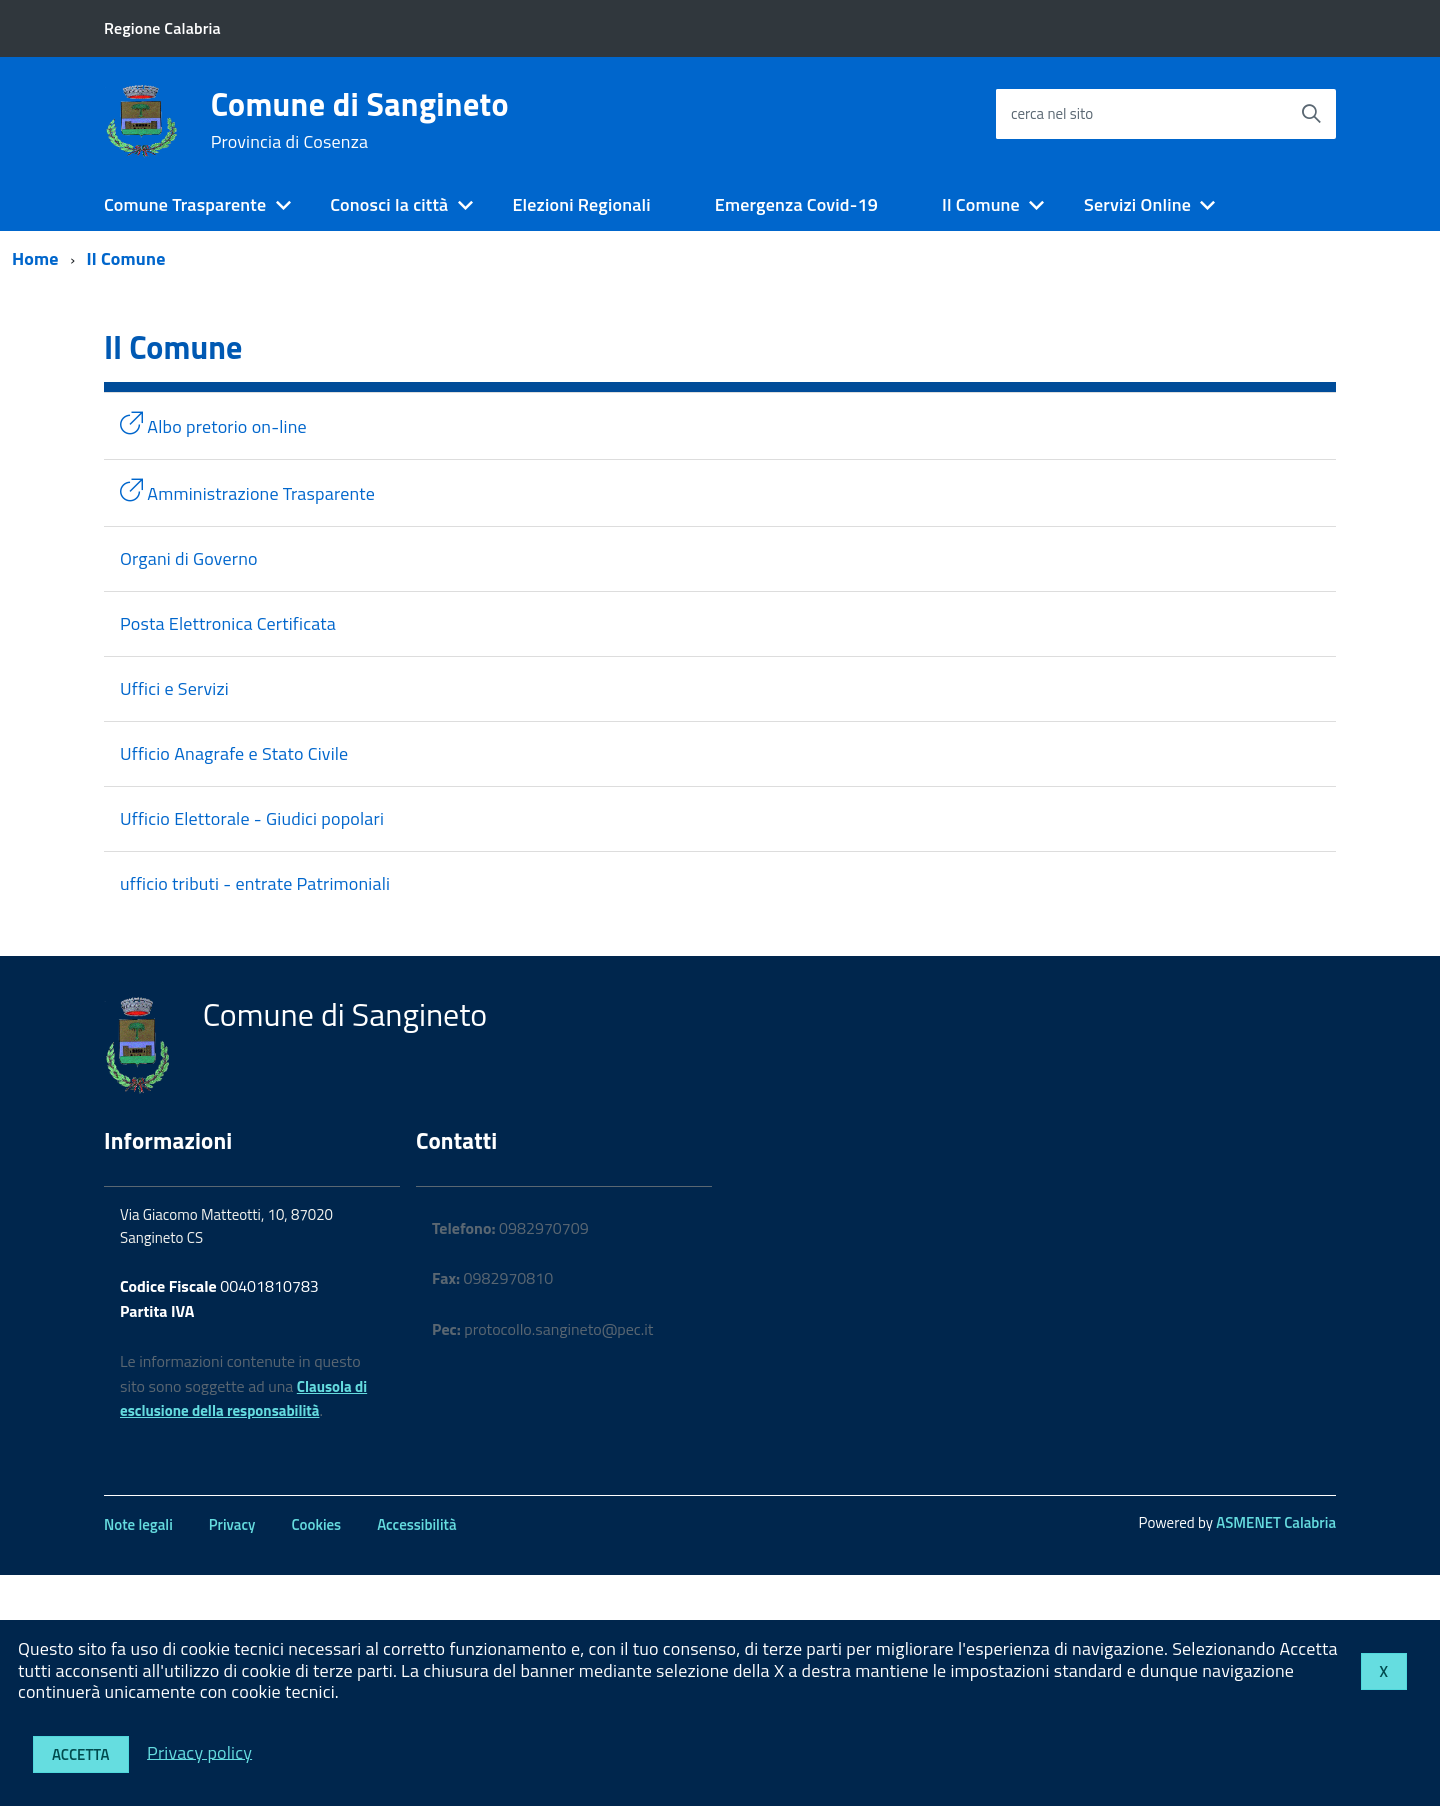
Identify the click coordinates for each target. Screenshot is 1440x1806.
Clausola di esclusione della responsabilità (243, 1399)
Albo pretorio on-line (213, 425)
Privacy (232, 1524)
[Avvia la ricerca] (1311, 114)
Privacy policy (199, 1751)
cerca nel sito (1052, 113)
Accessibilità (416, 1524)
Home (35, 258)
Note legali (138, 1524)
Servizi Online (1137, 204)
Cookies (316, 1524)
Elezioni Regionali (581, 204)
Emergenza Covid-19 (796, 204)
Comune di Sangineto (360, 120)
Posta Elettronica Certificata (228, 623)
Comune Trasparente (185, 204)
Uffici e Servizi (174, 688)
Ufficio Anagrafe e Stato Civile (234, 753)
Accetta (81, 1754)
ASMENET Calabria (1276, 1522)
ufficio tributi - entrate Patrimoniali (255, 883)
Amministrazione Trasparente (247, 492)
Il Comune (981, 204)
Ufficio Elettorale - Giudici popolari (252, 818)
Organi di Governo (189, 558)
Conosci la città (389, 204)
